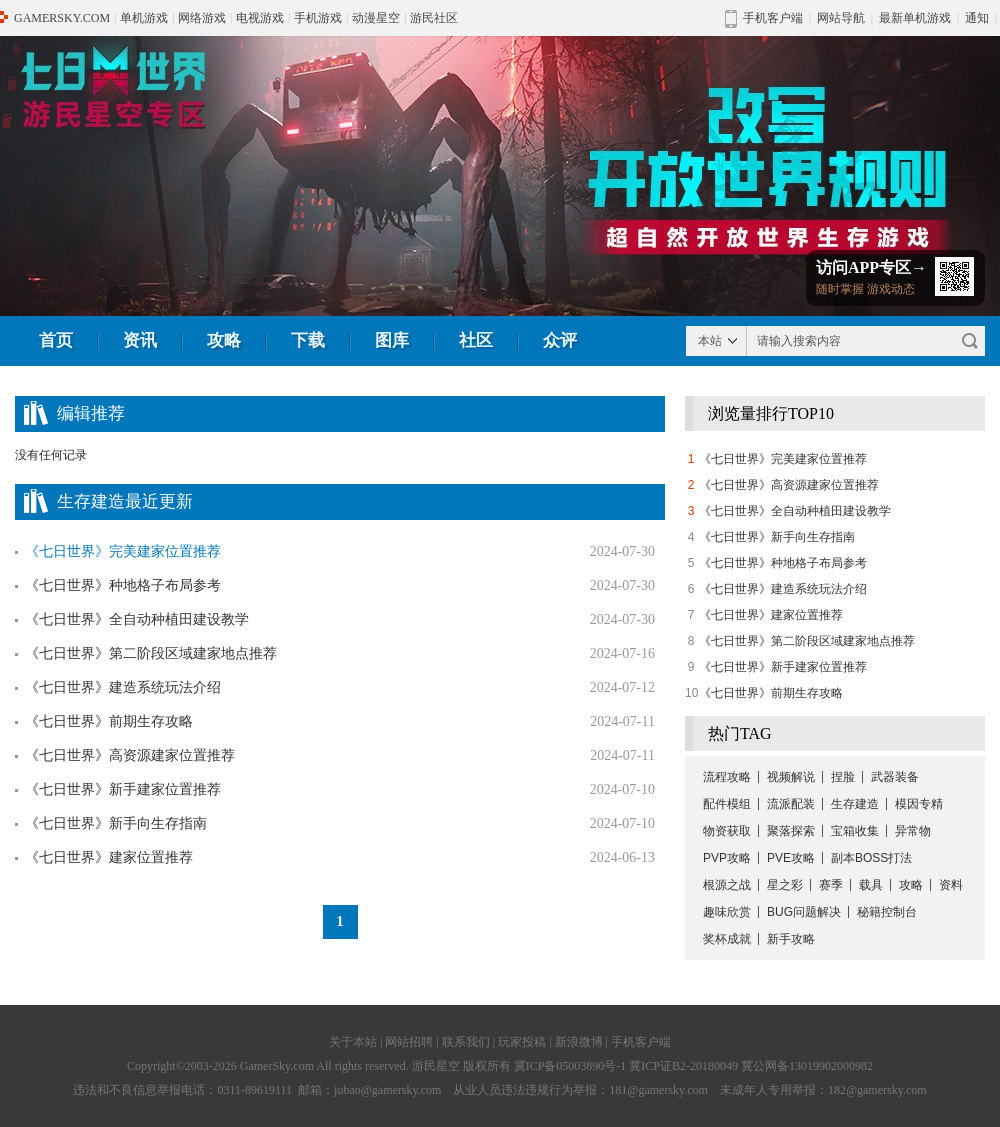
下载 (308, 340)
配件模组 (727, 804)
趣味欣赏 (727, 912)
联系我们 (466, 1042)
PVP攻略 (727, 858)
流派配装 (791, 804)
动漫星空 (376, 18)
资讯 (140, 340)
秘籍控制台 (887, 912)
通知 (977, 18)
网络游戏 (202, 18)
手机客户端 (641, 1042)
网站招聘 (409, 1042)
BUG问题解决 (804, 912)
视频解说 (791, 777)
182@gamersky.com (877, 1090)
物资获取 (727, 831)
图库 (392, 340)
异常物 (913, 831)
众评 (560, 340)
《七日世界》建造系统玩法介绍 (123, 687)
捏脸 (843, 777)
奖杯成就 (727, 939)
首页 (56, 340)
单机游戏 (144, 18)
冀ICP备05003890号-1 (570, 1066)
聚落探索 (791, 831)
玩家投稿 (522, 1042)
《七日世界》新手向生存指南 (116, 823)
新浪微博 (579, 1042)
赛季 (831, 885)
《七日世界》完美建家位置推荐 (783, 459)
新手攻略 (791, 939)
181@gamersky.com (658, 1090)
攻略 (224, 340)
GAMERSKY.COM (62, 18)
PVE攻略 (791, 858)
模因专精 (919, 804)
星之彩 (785, 885)
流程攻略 (727, 777)
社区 (476, 340)
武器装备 (895, 777)
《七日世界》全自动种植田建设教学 (137, 619)
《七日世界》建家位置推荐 (109, 857)
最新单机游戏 (915, 18)
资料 (951, 885)
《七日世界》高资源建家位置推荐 (130, 755)
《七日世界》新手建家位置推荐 (123, 789)
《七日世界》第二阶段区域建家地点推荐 (151, 653)
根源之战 (727, 885)
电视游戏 (260, 18)
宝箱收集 (855, 831)
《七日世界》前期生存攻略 (109, 721)
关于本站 (353, 1042)
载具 (871, 885)
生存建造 (855, 804)
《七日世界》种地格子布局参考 (123, 585)
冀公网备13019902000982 (807, 1066)
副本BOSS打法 (871, 858)
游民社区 (434, 18)
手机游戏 (318, 18)
